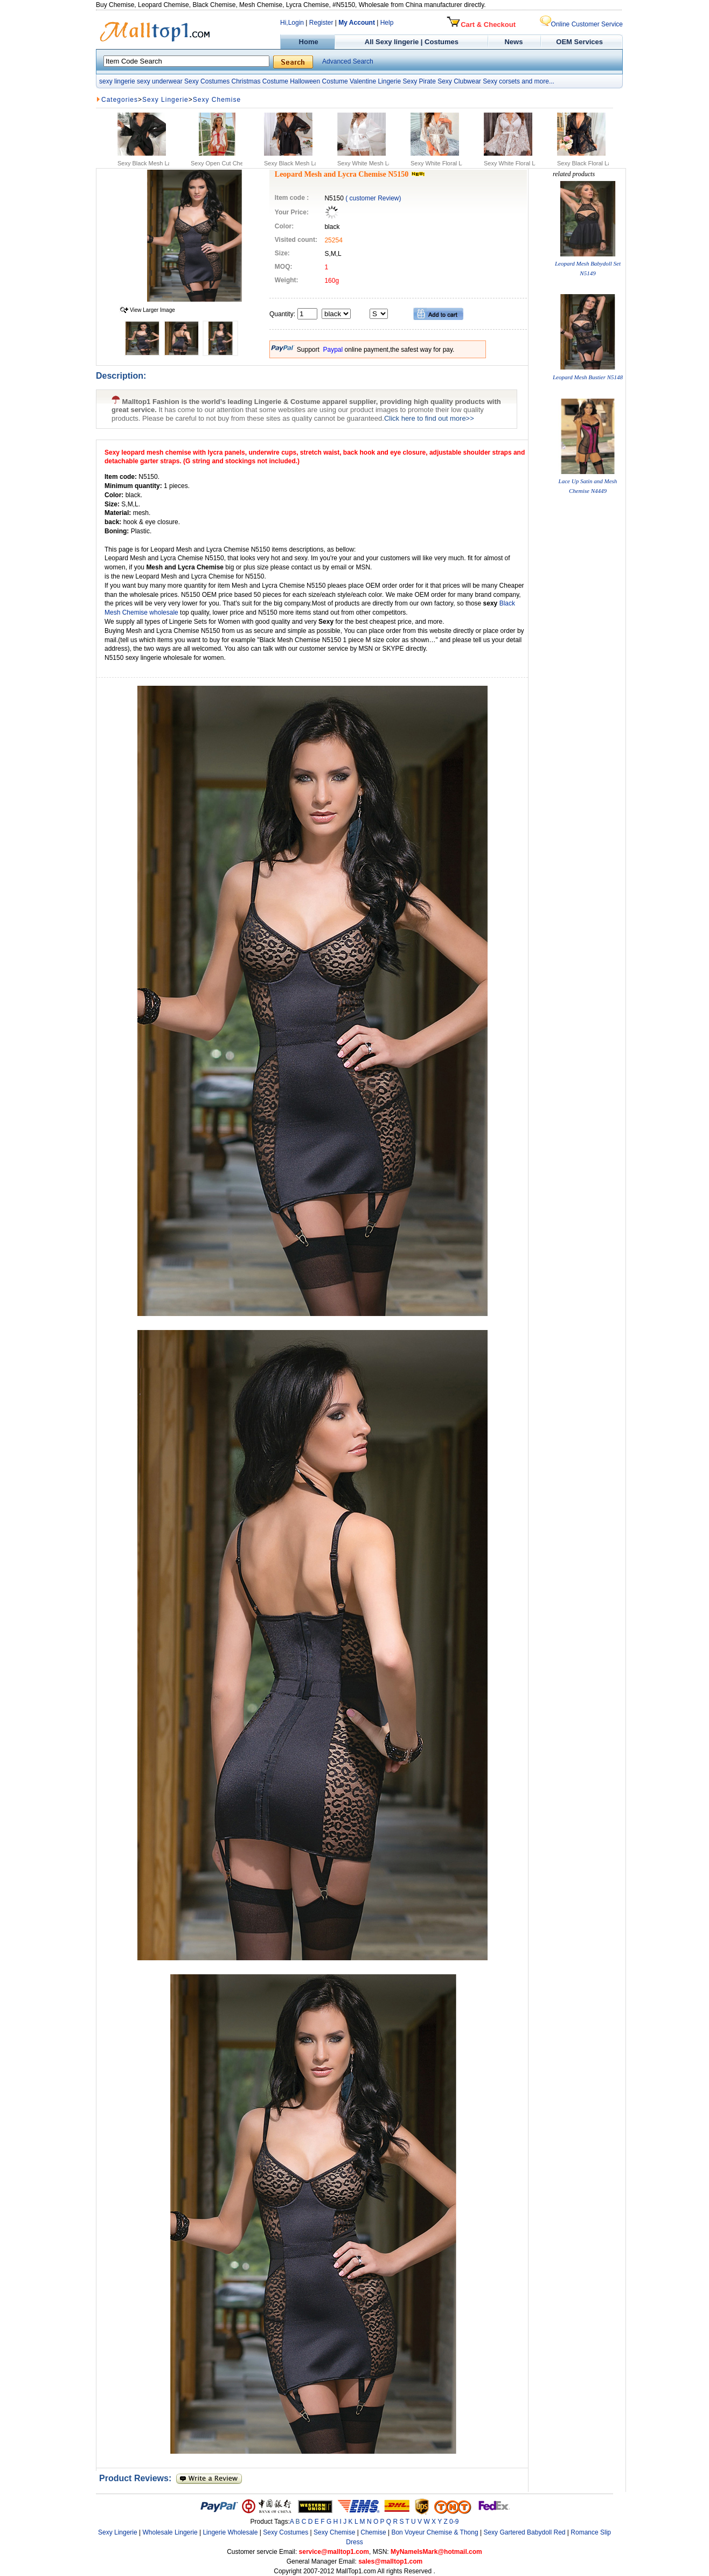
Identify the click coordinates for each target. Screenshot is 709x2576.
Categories (119, 99)
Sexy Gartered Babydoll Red (524, 2532)
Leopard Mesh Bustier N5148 (588, 377)
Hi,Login (292, 22)
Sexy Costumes (207, 81)
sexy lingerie (117, 81)
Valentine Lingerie (375, 81)
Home (307, 42)
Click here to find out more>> (429, 418)
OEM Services (579, 42)
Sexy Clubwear (459, 81)
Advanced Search (347, 61)
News (515, 42)
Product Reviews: (137, 2478)
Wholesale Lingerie (170, 2532)
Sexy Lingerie (165, 99)
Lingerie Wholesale (230, 2532)
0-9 (453, 2521)
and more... (538, 81)
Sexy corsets (501, 81)
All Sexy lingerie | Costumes (411, 42)
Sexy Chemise (217, 99)
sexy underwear (160, 81)
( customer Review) (373, 198)
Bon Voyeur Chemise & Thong (434, 2532)
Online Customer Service (581, 24)
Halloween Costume (318, 81)
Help (387, 22)
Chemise (373, 2532)
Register (321, 22)
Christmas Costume (259, 81)
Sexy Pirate (418, 81)
